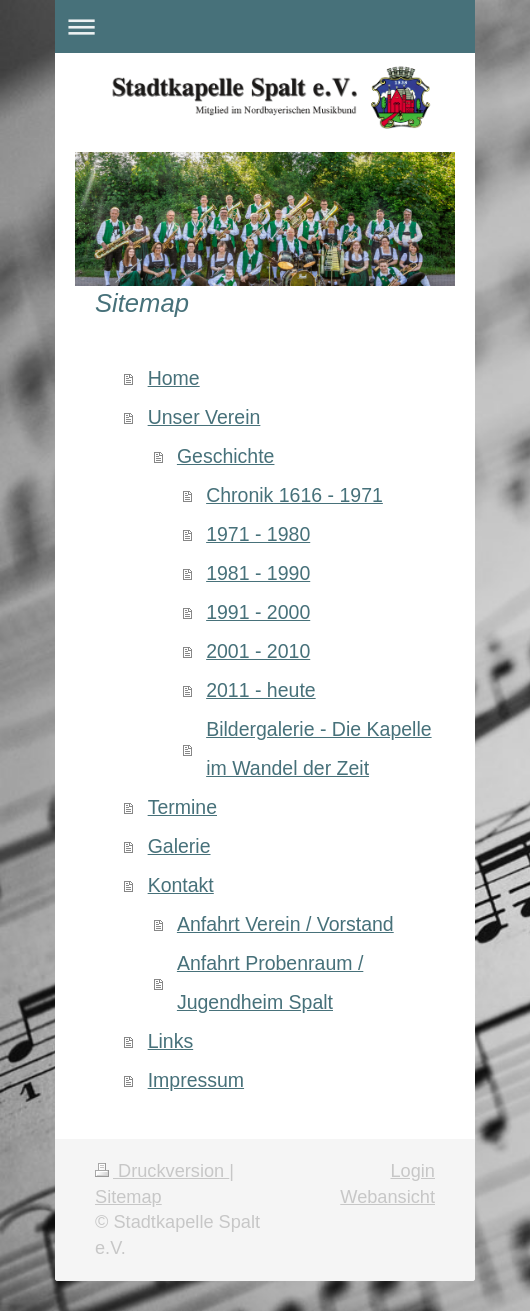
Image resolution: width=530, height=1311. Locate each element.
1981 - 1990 (258, 573)
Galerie (179, 846)
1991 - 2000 (258, 612)
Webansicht (387, 1197)
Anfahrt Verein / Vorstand (285, 924)
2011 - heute (261, 690)
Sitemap (128, 1197)
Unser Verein (204, 417)
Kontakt (181, 885)
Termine (182, 807)
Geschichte (226, 456)
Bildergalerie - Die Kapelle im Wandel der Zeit (318, 748)
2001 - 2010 (258, 651)
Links (171, 1041)
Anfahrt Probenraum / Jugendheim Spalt (270, 982)
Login (412, 1171)
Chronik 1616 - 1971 (294, 495)
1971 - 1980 (258, 534)
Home (174, 378)
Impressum (196, 1080)
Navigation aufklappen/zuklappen (265, 26)
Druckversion (162, 1171)
